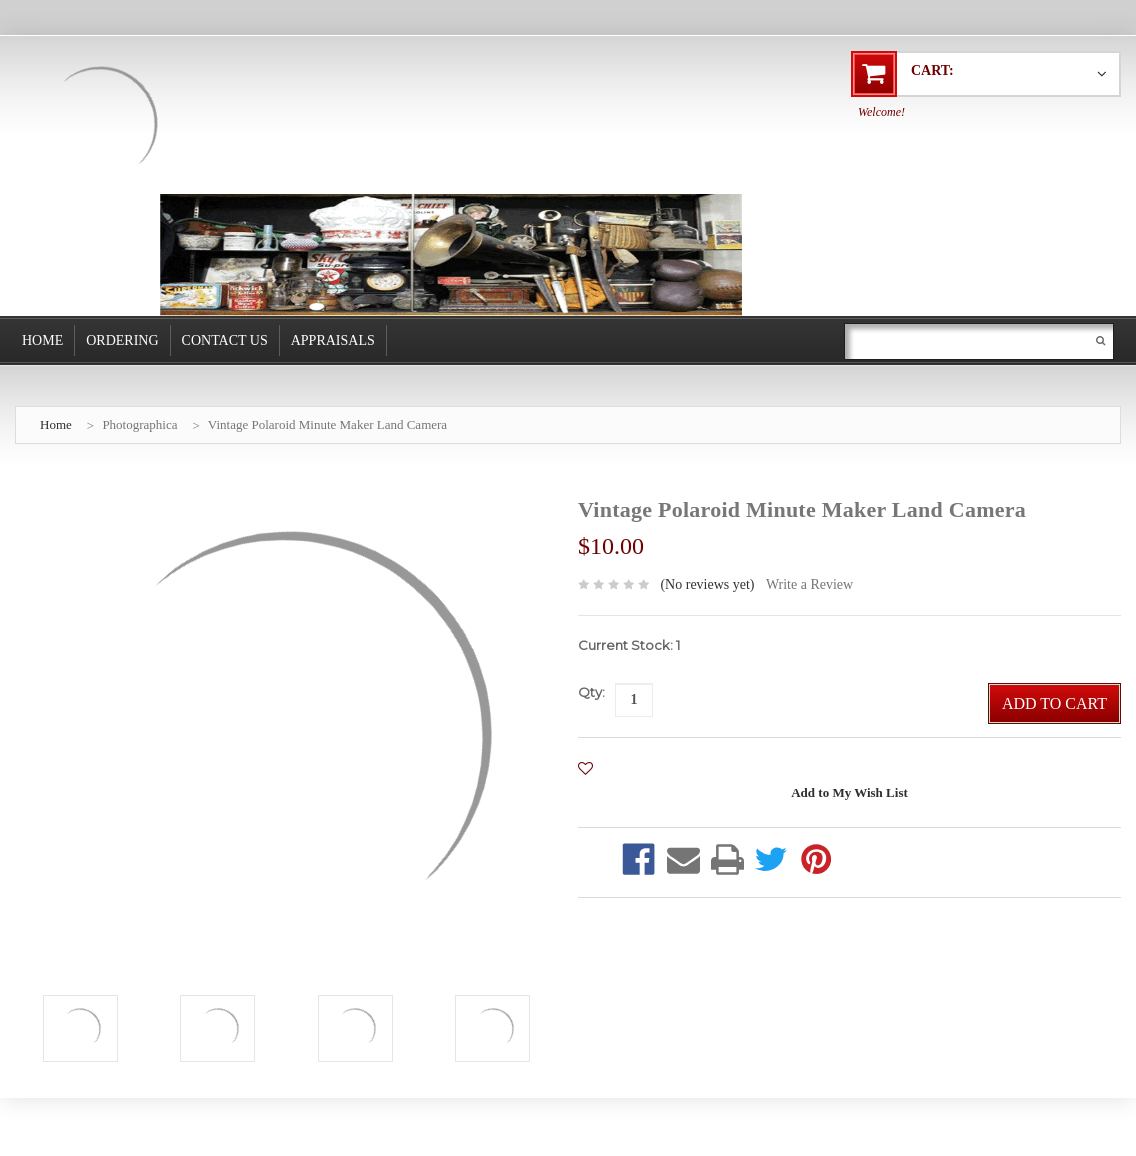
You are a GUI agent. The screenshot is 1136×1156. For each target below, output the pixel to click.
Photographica (139, 424)
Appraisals (333, 340)
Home (42, 340)
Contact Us (225, 340)
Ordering (122, 340)
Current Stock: (629, 645)
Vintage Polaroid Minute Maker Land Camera (327, 424)
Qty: (591, 692)
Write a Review (809, 584)
